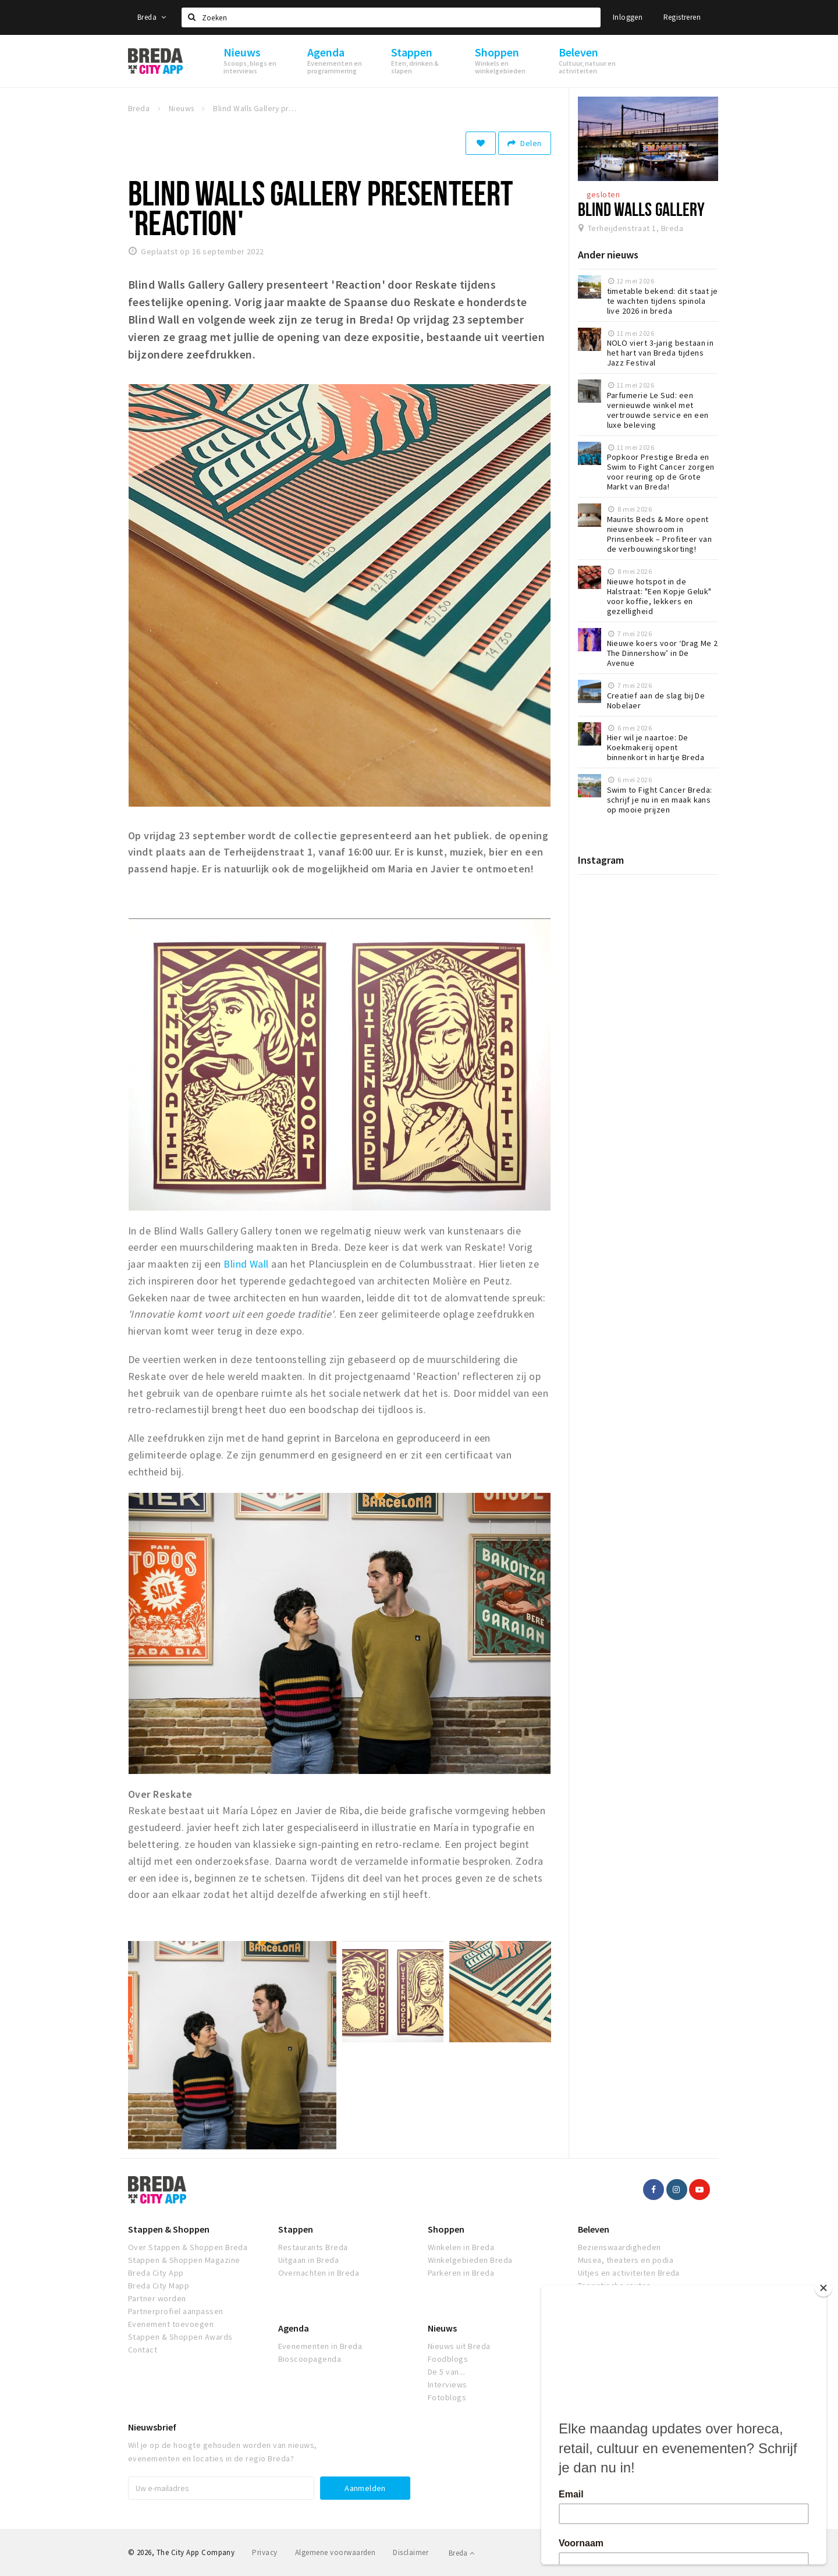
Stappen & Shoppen (169, 2229)
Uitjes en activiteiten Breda (629, 2273)
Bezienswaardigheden (619, 2247)
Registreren (682, 17)
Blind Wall (246, 1264)
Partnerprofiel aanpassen (175, 2311)
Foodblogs (448, 2359)
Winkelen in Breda (461, 2247)
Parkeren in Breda (461, 2273)
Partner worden (157, 2298)
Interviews (447, 2384)
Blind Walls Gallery (641, 209)
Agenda (293, 2328)
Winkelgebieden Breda (470, 2260)
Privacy (264, 2552)
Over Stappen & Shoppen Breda (187, 2247)
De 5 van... (446, 2371)
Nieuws (442, 2328)
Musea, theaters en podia (626, 2260)
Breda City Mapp (158, 2285)
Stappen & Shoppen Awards (180, 2337)
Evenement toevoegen (171, 2324)
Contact (142, 2349)
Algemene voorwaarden (335, 2552)
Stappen (295, 2229)
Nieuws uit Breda (459, 2346)
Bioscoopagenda (310, 2359)
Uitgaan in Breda (308, 2260)
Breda (151, 17)
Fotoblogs (447, 2397)
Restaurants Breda (313, 2247)
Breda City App (156, 2273)
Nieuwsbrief (152, 2427)
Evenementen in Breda (320, 2346)
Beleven (593, 2229)
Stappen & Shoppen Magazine (184, 2260)
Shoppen (446, 2229)
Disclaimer (410, 2552)
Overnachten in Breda (319, 2273)
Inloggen (627, 17)
